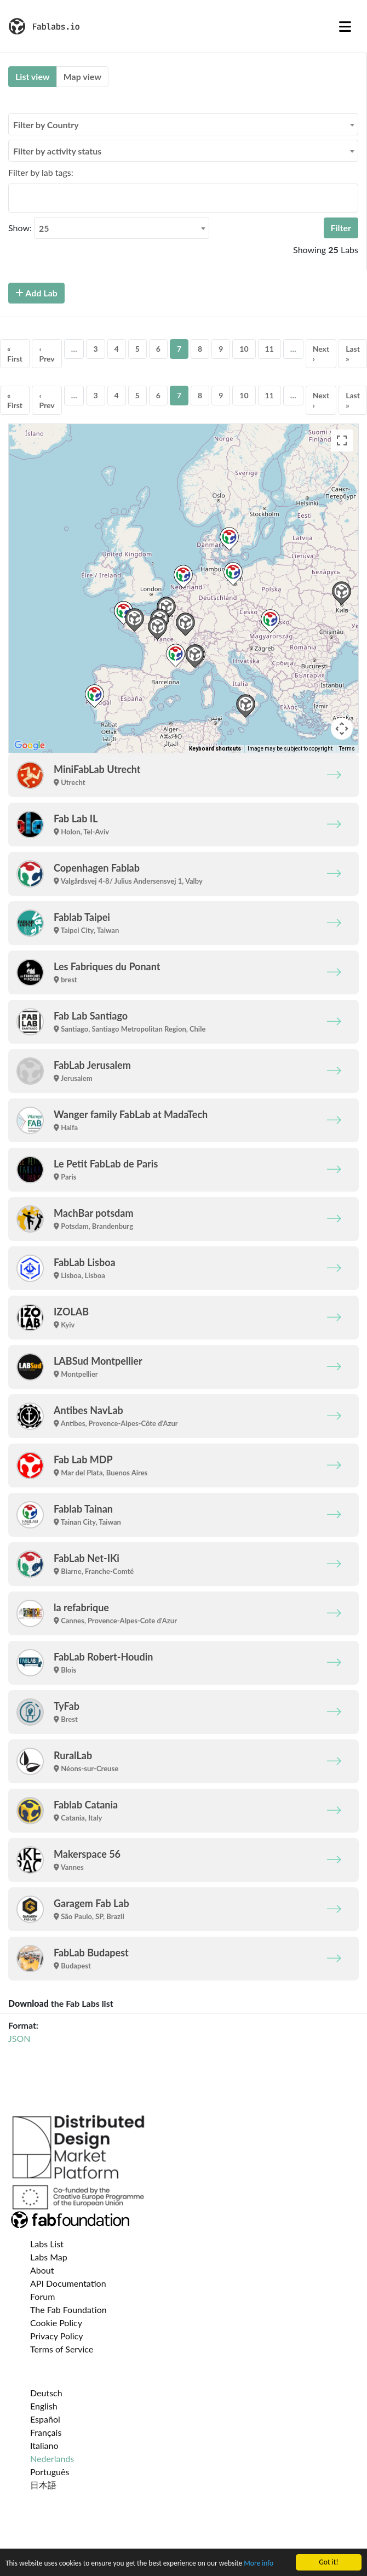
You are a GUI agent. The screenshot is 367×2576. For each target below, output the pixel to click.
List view (32, 76)
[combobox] (183, 124)
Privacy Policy (56, 2336)
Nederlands (52, 2458)
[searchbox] (15, 198)
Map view (82, 76)
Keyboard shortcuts (215, 749)
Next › (321, 353)
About (42, 2270)
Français (45, 2432)
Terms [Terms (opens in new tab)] (347, 749)
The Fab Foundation (68, 2309)
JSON (19, 2038)
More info (261, 2563)
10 (243, 348)
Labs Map (48, 2257)
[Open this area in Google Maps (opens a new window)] (30, 746)
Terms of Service (61, 2349)
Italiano (44, 2445)
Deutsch (46, 2393)
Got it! (328, 2562)
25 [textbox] (44, 228)
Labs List (47, 2244)
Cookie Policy (56, 2322)
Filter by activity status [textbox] (57, 151)
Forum (42, 2296)
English (44, 2406)
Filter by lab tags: (40, 172)
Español (45, 2419)
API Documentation (68, 2283)
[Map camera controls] (342, 729)
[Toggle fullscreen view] (342, 440)
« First (14, 353)
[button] (183, 576)
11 (269, 348)
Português (49, 2471)
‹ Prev (46, 353)
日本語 (43, 2485)
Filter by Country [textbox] (46, 124)
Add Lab (36, 293)
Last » (353, 353)
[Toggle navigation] (345, 26)
